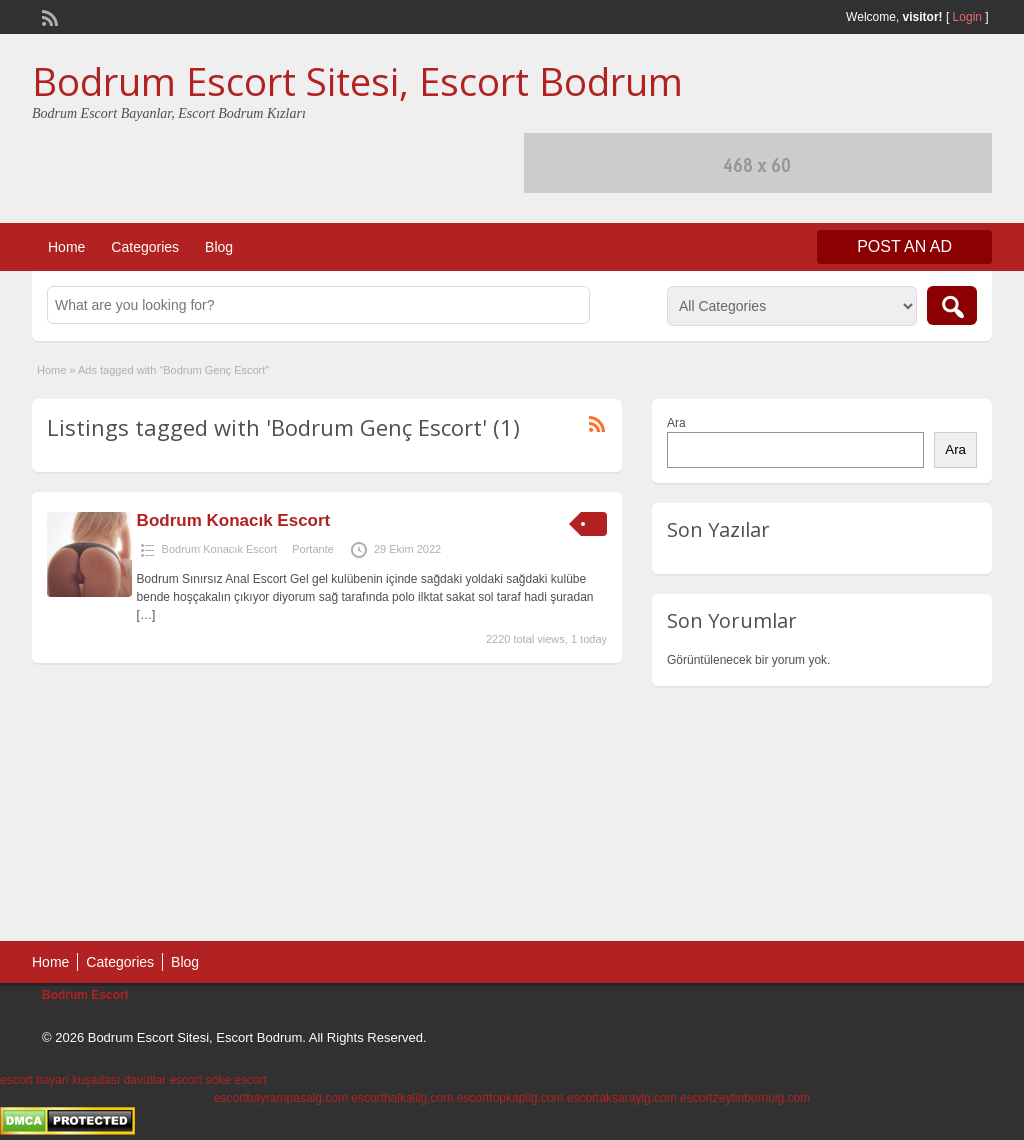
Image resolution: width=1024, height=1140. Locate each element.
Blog (219, 247)
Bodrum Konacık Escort (234, 520)
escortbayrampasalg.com (281, 1098)
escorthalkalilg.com (402, 1098)
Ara (676, 423)
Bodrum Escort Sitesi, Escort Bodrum (357, 81)
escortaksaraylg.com (622, 1098)
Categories (145, 247)
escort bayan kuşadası (60, 1080)
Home (66, 247)
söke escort (235, 1080)
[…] (146, 615)
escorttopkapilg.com (510, 1098)
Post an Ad (904, 246)
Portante (313, 549)
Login (967, 17)
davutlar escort (162, 1080)
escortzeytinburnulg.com (745, 1098)
